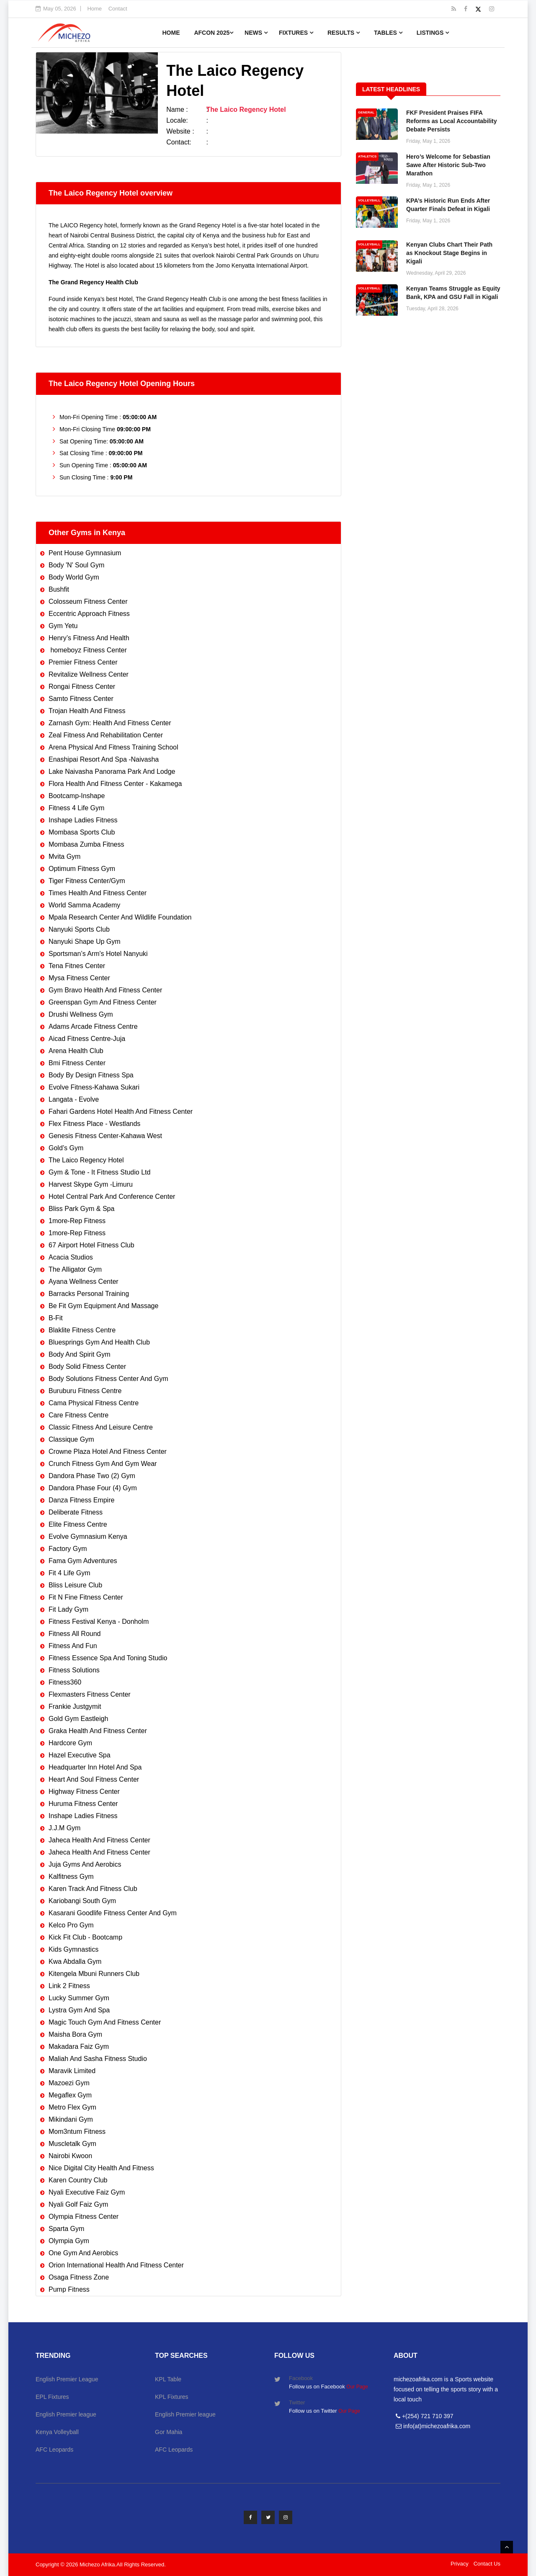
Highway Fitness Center (84, 1791)
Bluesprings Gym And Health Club (99, 1342)
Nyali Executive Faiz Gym (87, 2192)
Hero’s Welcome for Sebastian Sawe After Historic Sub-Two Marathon (448, 165)
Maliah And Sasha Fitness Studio (98, 2058)
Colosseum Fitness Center (88, 601)
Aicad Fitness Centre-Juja (87, 1038)
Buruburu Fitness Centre (85, 1390)
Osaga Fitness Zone (79, 2277)
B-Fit (56, 1317)
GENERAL (366, 112)
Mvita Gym (64, 856)
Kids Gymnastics (73, 1949)
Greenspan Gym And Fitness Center (103, 1002)
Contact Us (487, 2564)
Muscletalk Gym (72, 2143)
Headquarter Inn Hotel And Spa (95, 1767)
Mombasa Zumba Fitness (86, 844)
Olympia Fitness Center (84, 2216)
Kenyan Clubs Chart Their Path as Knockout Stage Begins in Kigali (449, 253)
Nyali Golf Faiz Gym (78, 2204)
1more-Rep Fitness (77, 1220)
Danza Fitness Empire (81, 1500)
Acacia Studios (71, 1257)
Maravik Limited (72, 2070)
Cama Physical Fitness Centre (94, 1402)
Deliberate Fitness (76, 1512)
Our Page (357, 2387)
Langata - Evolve (74, 1099)
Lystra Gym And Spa (79, 2010)
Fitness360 (65, 1682)
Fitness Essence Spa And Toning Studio (108, 1658)
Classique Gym (71, 1439)
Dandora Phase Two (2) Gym (92, 1475)
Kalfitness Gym (71, 1876)
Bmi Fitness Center (77, 1062)
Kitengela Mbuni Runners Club (94, 1973)
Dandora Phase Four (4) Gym (93, 1488)
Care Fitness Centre (78, 1415)
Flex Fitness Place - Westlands (94, 1123)
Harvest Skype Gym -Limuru (91, 1184)
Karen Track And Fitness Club (93, 1888)
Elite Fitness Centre (78, 1524)
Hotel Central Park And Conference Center (112, 1196)
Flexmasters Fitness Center (90, 1694)
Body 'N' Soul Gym (76, 565)
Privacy (460, 2564)
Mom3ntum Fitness (77, 2131)
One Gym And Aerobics (83, 2253)
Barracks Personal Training (89, 1293)
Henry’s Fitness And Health (89, 637)
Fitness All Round (75, 1633)
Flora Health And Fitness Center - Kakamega (115, 783)
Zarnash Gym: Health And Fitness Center (110, 722)
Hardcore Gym (70, 1743)
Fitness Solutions (74, 1670)
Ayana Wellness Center (84, 1281)
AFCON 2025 (213, 32)
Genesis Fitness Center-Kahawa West (105, 1135)
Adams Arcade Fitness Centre (93, 1026)
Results (343, 32)
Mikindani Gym (71, 2119)
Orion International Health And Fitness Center (116, 2265)
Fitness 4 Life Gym (76, 807)
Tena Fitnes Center (77, 965)
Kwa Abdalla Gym (75, 1961)
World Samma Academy (84, 905)
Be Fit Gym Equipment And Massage (103, 1305)
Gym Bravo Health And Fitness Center (105, 990)
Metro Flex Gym (72, 2107)
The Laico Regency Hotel (86, 1160)
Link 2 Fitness (69, 1985)
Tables (388, 32)
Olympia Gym (69, 2240)
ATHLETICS (367, 156)
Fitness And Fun (73, 1645)
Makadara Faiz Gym (79, 2046)
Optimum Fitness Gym (82, 868)
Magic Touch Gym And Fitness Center (105, 2022)
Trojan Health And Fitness (87, 710)
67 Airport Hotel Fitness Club (91, 1245)
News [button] (256, 32)
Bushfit (59, 589)
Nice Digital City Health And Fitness (101, 2168)
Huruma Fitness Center (83, 1803)
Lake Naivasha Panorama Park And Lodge (112, 771)
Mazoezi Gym (69, 2083)
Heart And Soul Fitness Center (94, 1779)
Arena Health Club (76, 1050)
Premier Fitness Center (83, 662)
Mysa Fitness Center (79, 977)
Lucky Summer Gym (79, 1998)
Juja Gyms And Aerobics (85, 1864)
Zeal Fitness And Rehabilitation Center (106, 735)
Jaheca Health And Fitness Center (99, 1840)
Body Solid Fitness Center (87, 1366)
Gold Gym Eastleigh (78, 1718)
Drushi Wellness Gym (81, 1014)
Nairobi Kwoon (70, 2155)
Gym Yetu (63, 625)
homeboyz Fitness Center (88, 650)
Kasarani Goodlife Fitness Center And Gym (113, 1913)
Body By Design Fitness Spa (91, 1075)
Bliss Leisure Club (75, 1585)
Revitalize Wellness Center (89, 674)
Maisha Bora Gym (75, 2034)
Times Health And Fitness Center (98, 892)
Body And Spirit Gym (80, 1354)
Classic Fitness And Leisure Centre (101, 1427)
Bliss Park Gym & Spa (81, 1208)
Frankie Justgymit (75, 1706)
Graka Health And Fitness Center (98, 1730)
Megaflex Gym (70, 2095)
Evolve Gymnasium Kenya (88, 1536)
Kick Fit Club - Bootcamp (85, 1937)
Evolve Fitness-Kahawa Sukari (94, 1087)
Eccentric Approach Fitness (89, 613)
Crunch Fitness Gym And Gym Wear (103, 1463)
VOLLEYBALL (369, 200)
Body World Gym (74, 577)
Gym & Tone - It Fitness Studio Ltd (99, 1172)
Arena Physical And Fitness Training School (113, 747)
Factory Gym (68, 1548)
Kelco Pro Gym (71, 1925)
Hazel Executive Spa (80, 1755)
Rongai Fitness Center (82, 686)
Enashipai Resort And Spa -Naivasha (104, 759)
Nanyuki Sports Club (79, 929)
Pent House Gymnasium (85, 552)
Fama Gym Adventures (83, 1560)
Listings (433, 32)
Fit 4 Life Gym (69, 1573)
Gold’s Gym (66, 1147)
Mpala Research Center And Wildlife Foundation (120, 917)
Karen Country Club (78, 2180)
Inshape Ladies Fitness (83, 820)
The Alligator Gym (75, 1269)
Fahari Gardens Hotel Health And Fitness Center (121, 1111)
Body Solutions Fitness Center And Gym (108, 1378)
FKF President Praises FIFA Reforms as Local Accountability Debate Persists (451, 121)
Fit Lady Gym (68, 1609)
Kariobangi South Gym (82, 1900)
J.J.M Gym (64, 1828)
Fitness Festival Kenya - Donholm (99, 1621)
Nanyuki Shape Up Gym (85, 941)
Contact (117, 8)
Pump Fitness (69, 2289)
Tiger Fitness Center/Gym (87, 880)
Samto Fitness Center (81, 698)
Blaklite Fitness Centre (82, 1330)
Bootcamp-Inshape (77, 795)
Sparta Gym (66, 2228)
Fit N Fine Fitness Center (86, 1597)
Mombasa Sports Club (82, 832)
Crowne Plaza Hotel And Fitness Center (108, 1451)
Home (94, 8)
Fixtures (296, 32)
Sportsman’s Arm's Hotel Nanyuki (98, 953)
